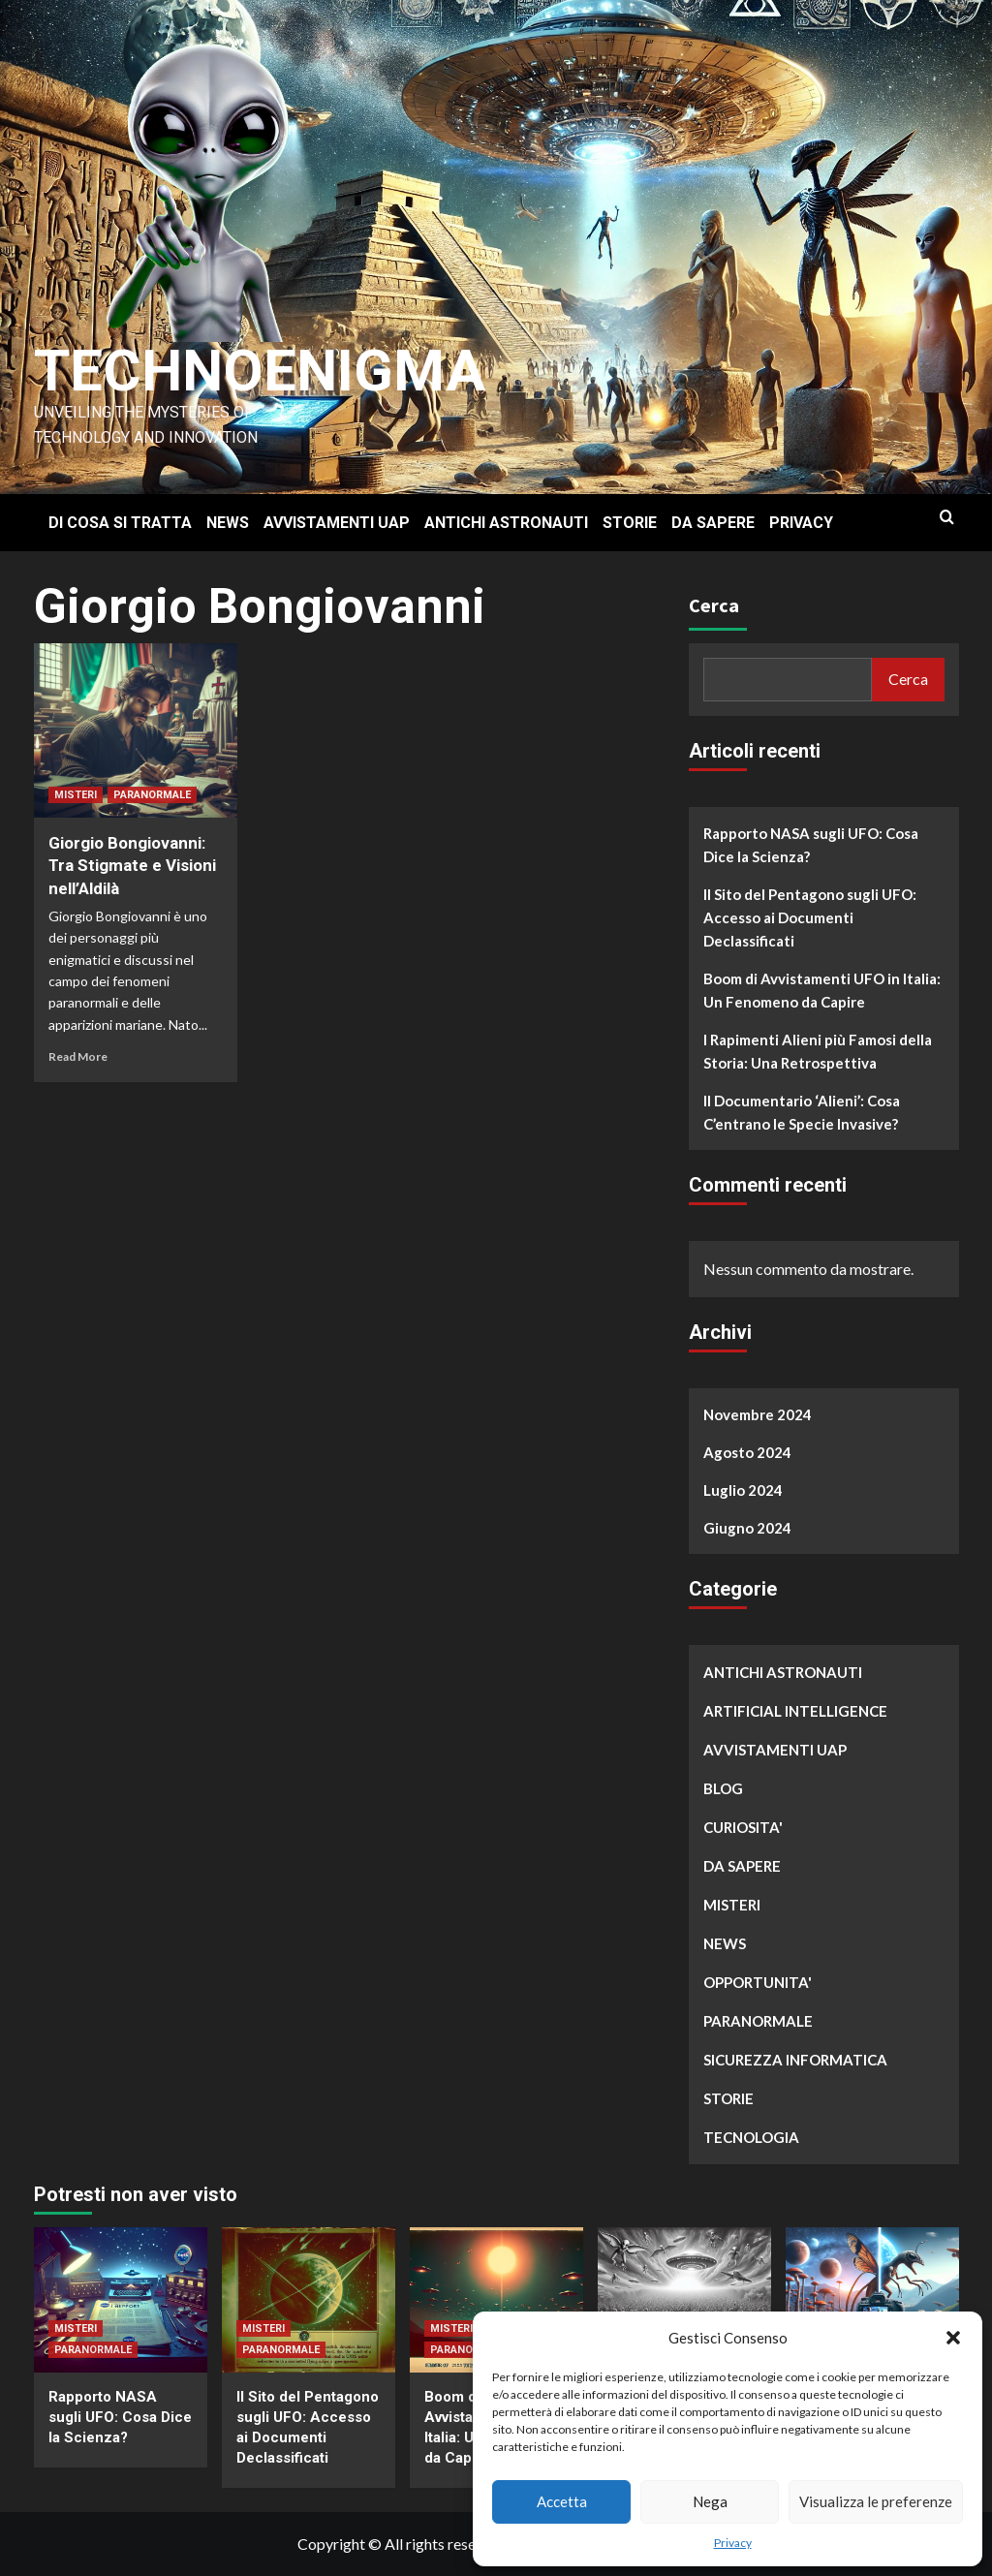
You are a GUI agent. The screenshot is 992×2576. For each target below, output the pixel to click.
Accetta (562, 2501)
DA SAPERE (713, 522)
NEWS (227, 522)
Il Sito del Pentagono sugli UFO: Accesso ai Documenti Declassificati (809, 917)
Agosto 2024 (747, 1452)
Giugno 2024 (747, 1527)
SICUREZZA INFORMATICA (795, 2059)
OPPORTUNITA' (757, 1982)
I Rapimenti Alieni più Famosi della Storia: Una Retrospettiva (817, 1051)
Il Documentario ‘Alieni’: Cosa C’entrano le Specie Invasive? (801, 1112)
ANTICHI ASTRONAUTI (506, 522)
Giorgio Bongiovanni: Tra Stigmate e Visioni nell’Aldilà (132, 866)
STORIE (630, 522)
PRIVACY (801, 522)
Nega (710, 2501)
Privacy (733, 2542)
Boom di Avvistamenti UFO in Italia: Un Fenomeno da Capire (822, 990)
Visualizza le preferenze (875, 2501)
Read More (78, 1056)
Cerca (714, 605)
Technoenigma (259, 370)
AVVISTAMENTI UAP (337, 522)
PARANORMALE (152, 795)
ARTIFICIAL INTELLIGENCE (795, 1711)
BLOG (723, 1788)
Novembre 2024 (757, 1414)
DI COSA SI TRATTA (120, 522)
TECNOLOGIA (751, 2137)
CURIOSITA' (743, 1827)
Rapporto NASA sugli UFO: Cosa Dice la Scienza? (810, 844)
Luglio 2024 (743, 1490)
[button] (953, 2337)
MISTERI (75, 795)
